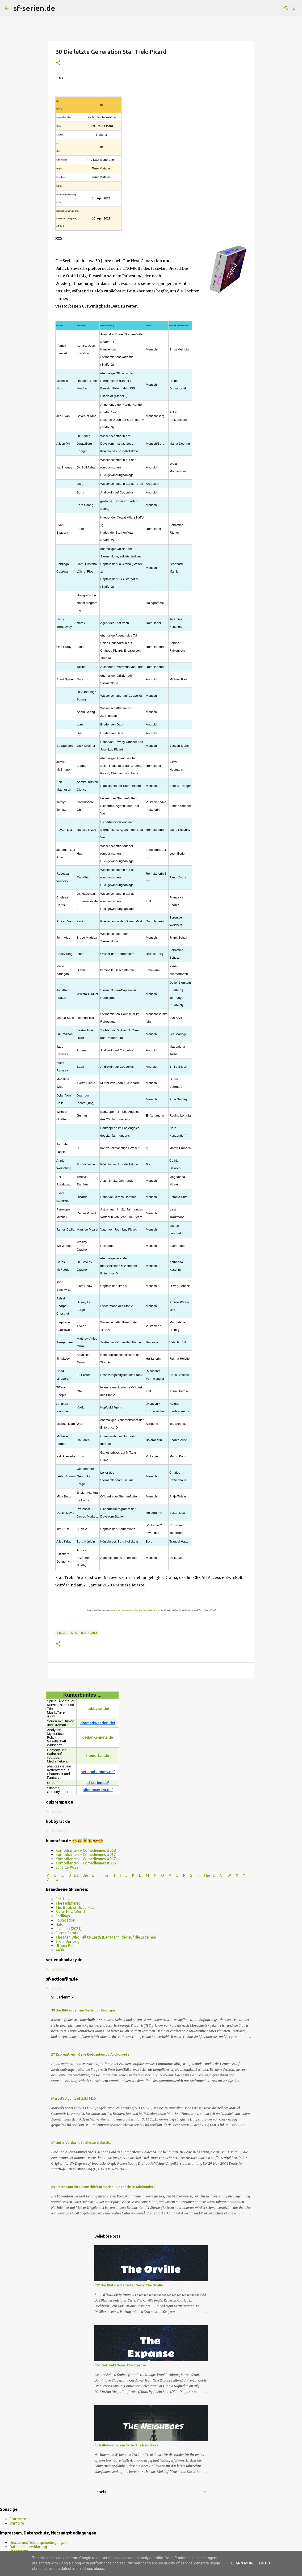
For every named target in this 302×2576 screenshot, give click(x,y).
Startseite (17, 2519)
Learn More (242, 2563)
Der (77, 1875)
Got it (265, 2563)
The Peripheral (67, 1903)
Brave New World (70, 1912)
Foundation (65, 1920)
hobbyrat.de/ (97, 1709)
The (206, 1875)
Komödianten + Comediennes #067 (85, 1854)
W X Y (236, 1875)
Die (85, 1875)
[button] (58, 63)
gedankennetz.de (97, 1737)
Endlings (62, 1916)
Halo (59, 1924)
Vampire (16, 2523)
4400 (59, 1950)
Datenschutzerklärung (28, 2547)
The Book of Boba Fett (74, 1907)
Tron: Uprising (67, 1941)
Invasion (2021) (68, 1929)
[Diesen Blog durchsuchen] (273, 8)
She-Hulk (63, 1899)
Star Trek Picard (84, 1632)
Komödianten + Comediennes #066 (85, 1863)
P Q (174, 1875)
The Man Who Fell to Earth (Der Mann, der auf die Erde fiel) (105, 1937)
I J (124, 1875)
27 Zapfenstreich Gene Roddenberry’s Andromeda (90, 2054)
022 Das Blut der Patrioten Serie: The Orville (128, 2285)
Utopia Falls (65, 1946)
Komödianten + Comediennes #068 (85, 1850)
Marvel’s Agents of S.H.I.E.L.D (73, 2098)
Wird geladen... (58, 1811)
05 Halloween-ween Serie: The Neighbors (126, 2445)
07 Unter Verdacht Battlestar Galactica (81, 2143)
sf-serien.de (34, 8)
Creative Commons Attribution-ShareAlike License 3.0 (137, 1610)
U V (218, 1875)
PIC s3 (61, 1632)
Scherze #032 (67, 1867)
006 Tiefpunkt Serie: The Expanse (120, 2365)
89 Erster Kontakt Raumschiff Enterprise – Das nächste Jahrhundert (103, 2187)
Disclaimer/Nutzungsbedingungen (38, 2542)
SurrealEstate (66, 1933)
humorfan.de (97, 1756)
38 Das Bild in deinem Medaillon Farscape (83, 2010)
